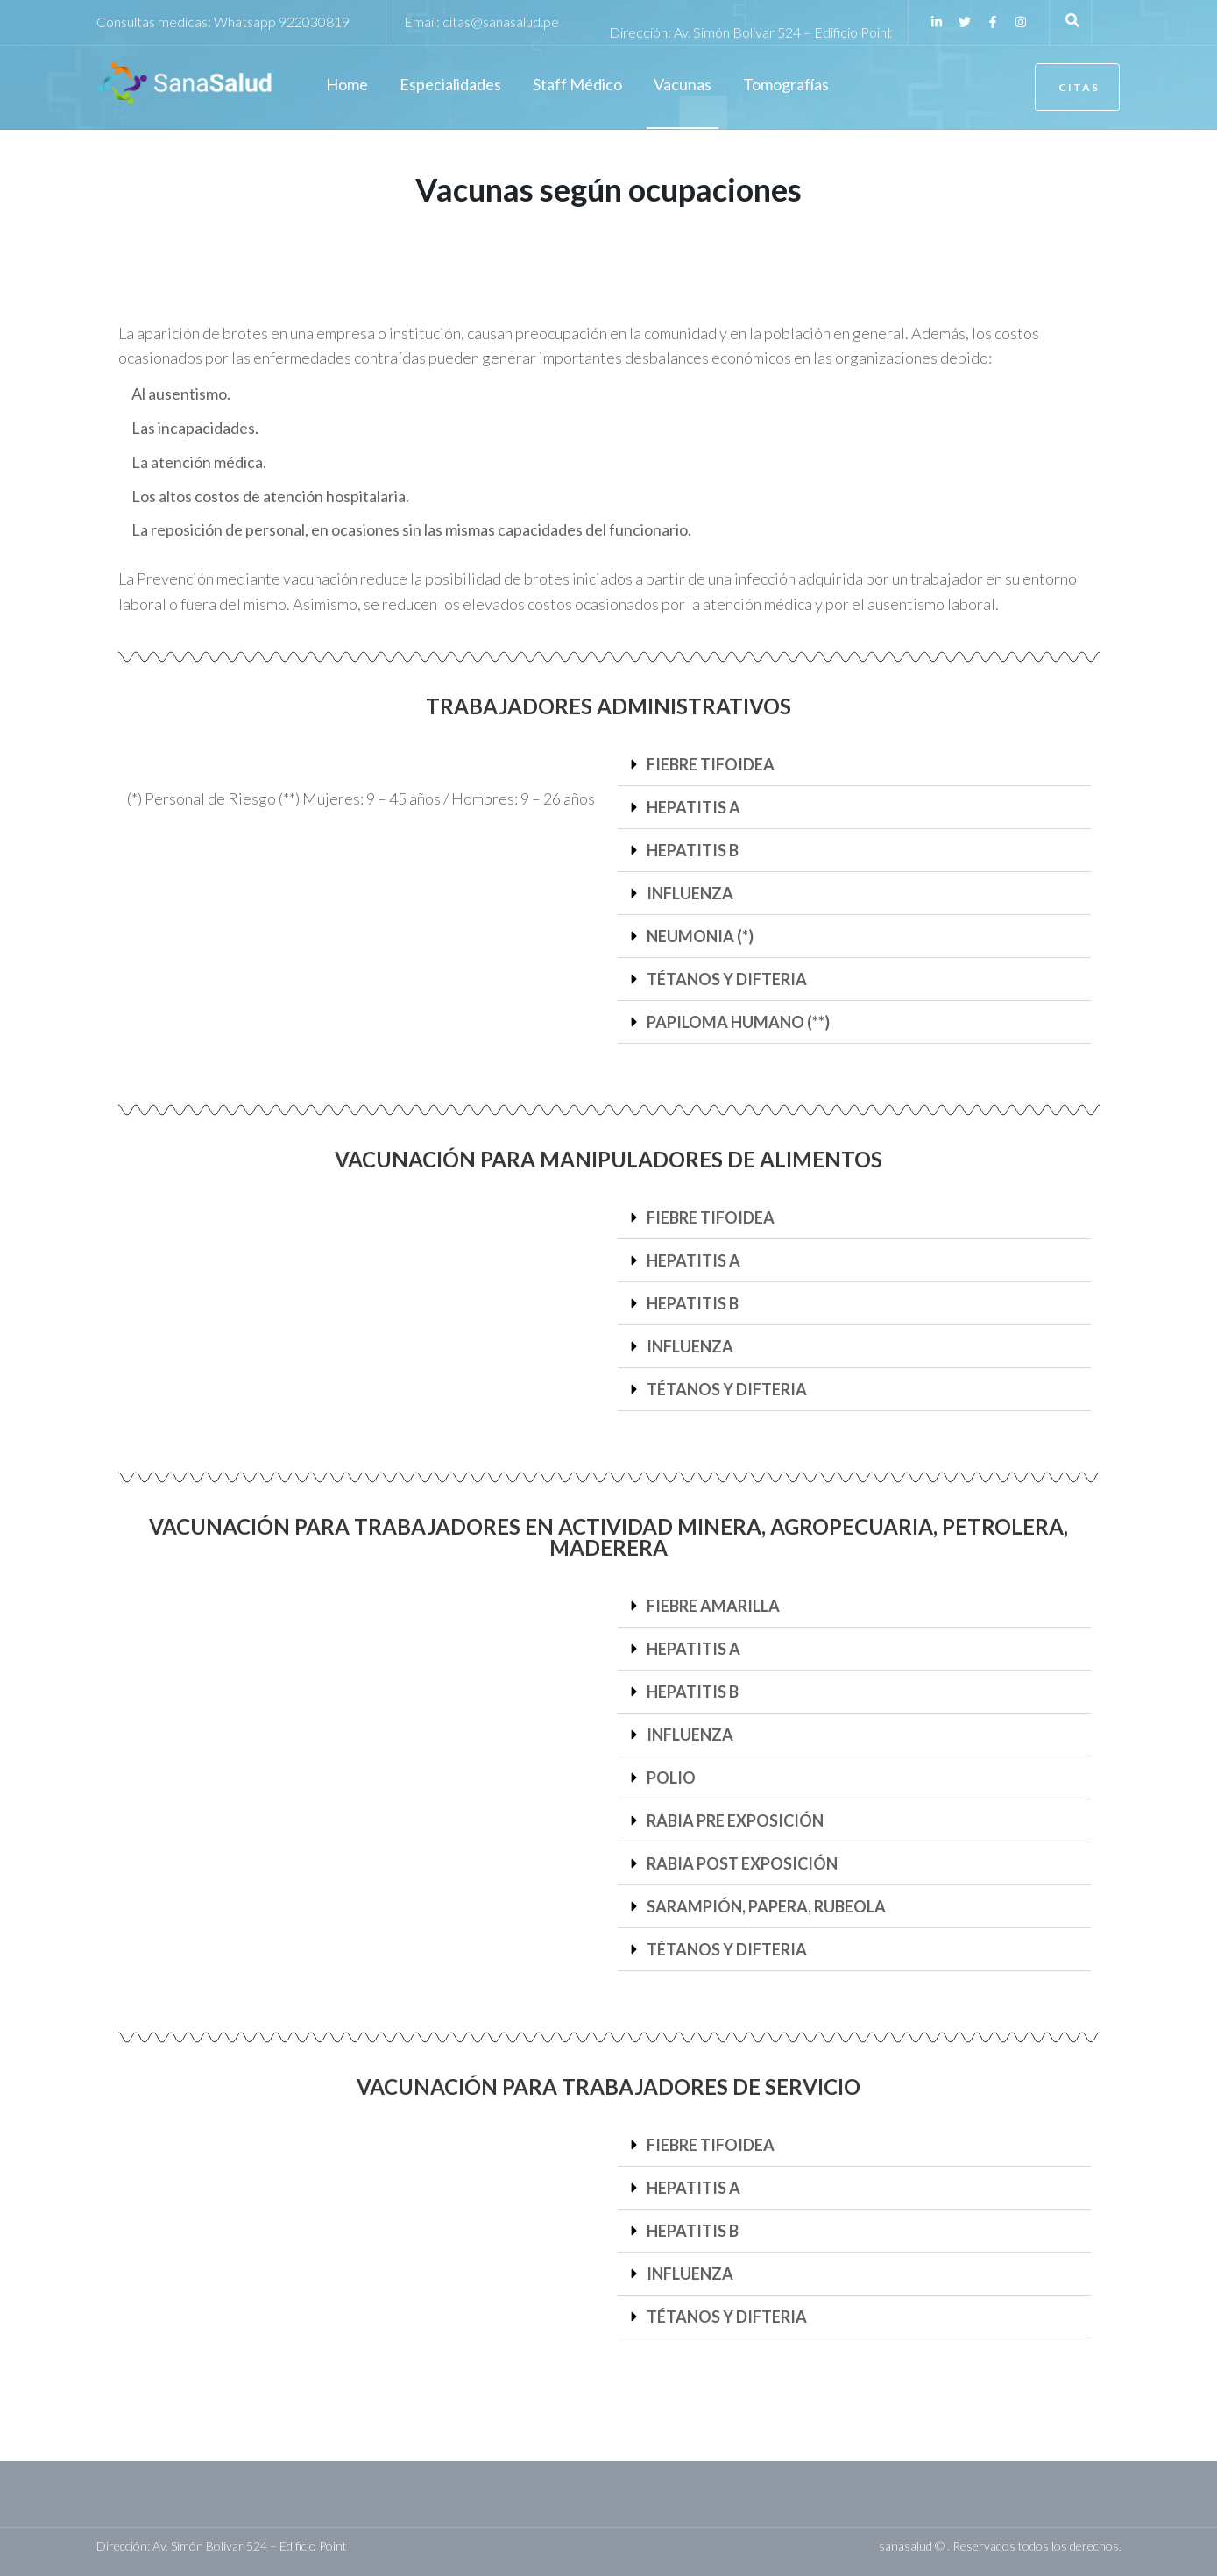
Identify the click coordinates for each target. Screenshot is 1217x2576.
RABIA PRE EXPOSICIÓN (735, 1820)
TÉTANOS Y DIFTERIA (727, 979)
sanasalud (905, 2545)
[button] (854, 764)
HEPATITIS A (693, 807)
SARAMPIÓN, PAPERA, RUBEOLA (766, 1906)
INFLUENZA (690, 893)
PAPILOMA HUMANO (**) (738, 1022)
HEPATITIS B (693, 850)
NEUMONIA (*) (700, 936)
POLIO (671, 1777)
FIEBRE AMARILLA (713, 1605)
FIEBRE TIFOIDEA (711, 764)
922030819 (314, 21)
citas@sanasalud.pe (500, 21)
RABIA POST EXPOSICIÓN (742, 1863)
